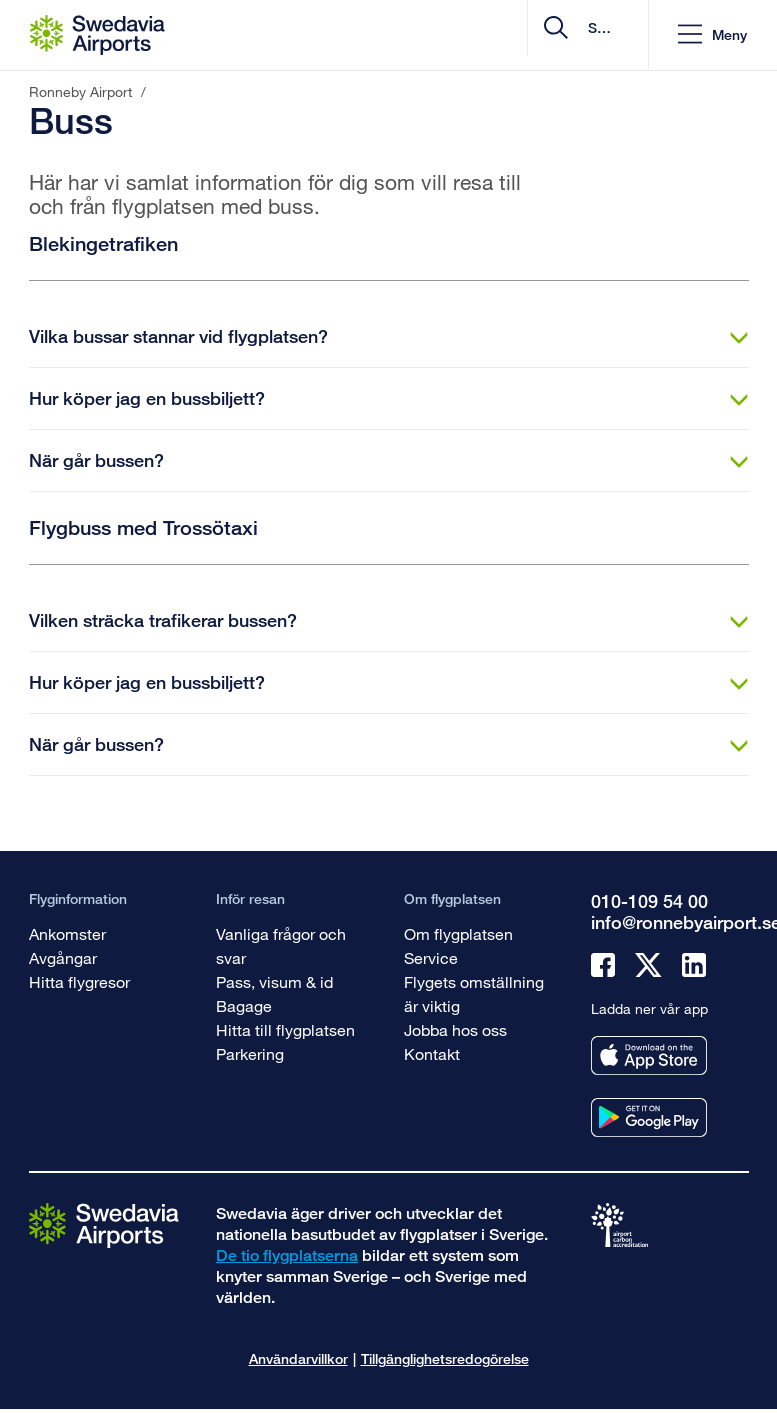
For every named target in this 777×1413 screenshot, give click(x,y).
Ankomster (67, 933)
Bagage (244, 1005)
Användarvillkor (298, 1358)
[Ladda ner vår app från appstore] (649, 1055)
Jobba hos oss (455, 1029)
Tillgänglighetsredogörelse (445, 1358)
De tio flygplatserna (287, 1255)
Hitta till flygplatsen (285, 1029)
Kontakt (432, 1053)
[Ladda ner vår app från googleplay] (649, 1117)
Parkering (250, 1053)
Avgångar (63, 957)
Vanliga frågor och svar (281, 945)
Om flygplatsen (458, 933)
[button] (711, 35)
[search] (511, 35)
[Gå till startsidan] (104, 1224)
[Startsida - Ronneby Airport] (97, 35)
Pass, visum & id (274, 981)
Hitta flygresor (79, 981)
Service (431, 957)
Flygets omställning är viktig (474, 993)
